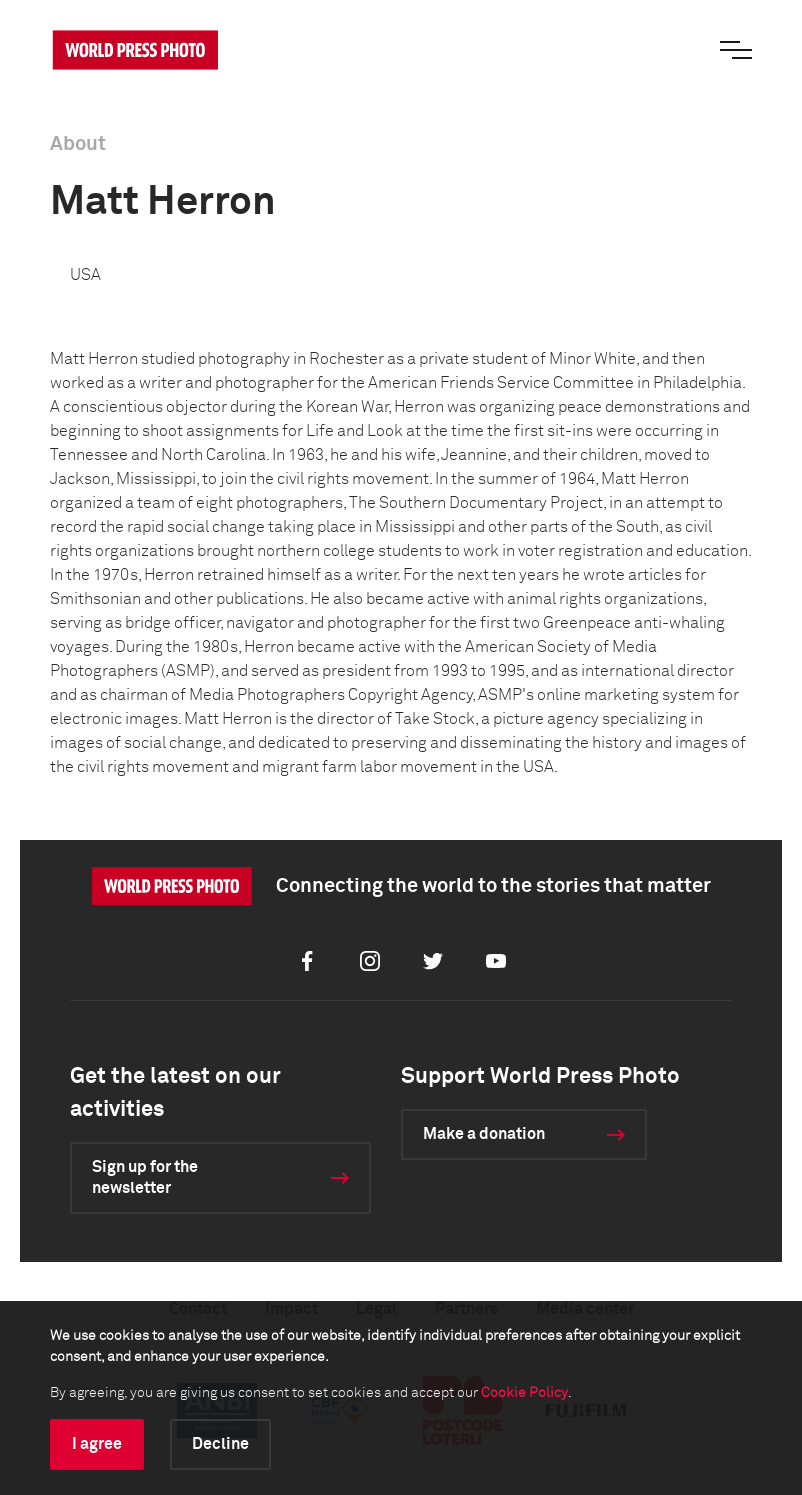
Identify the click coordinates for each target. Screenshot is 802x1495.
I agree (97, 1444)
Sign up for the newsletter (145, 1177)
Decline (220, 1444)
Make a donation (484, 1134)
